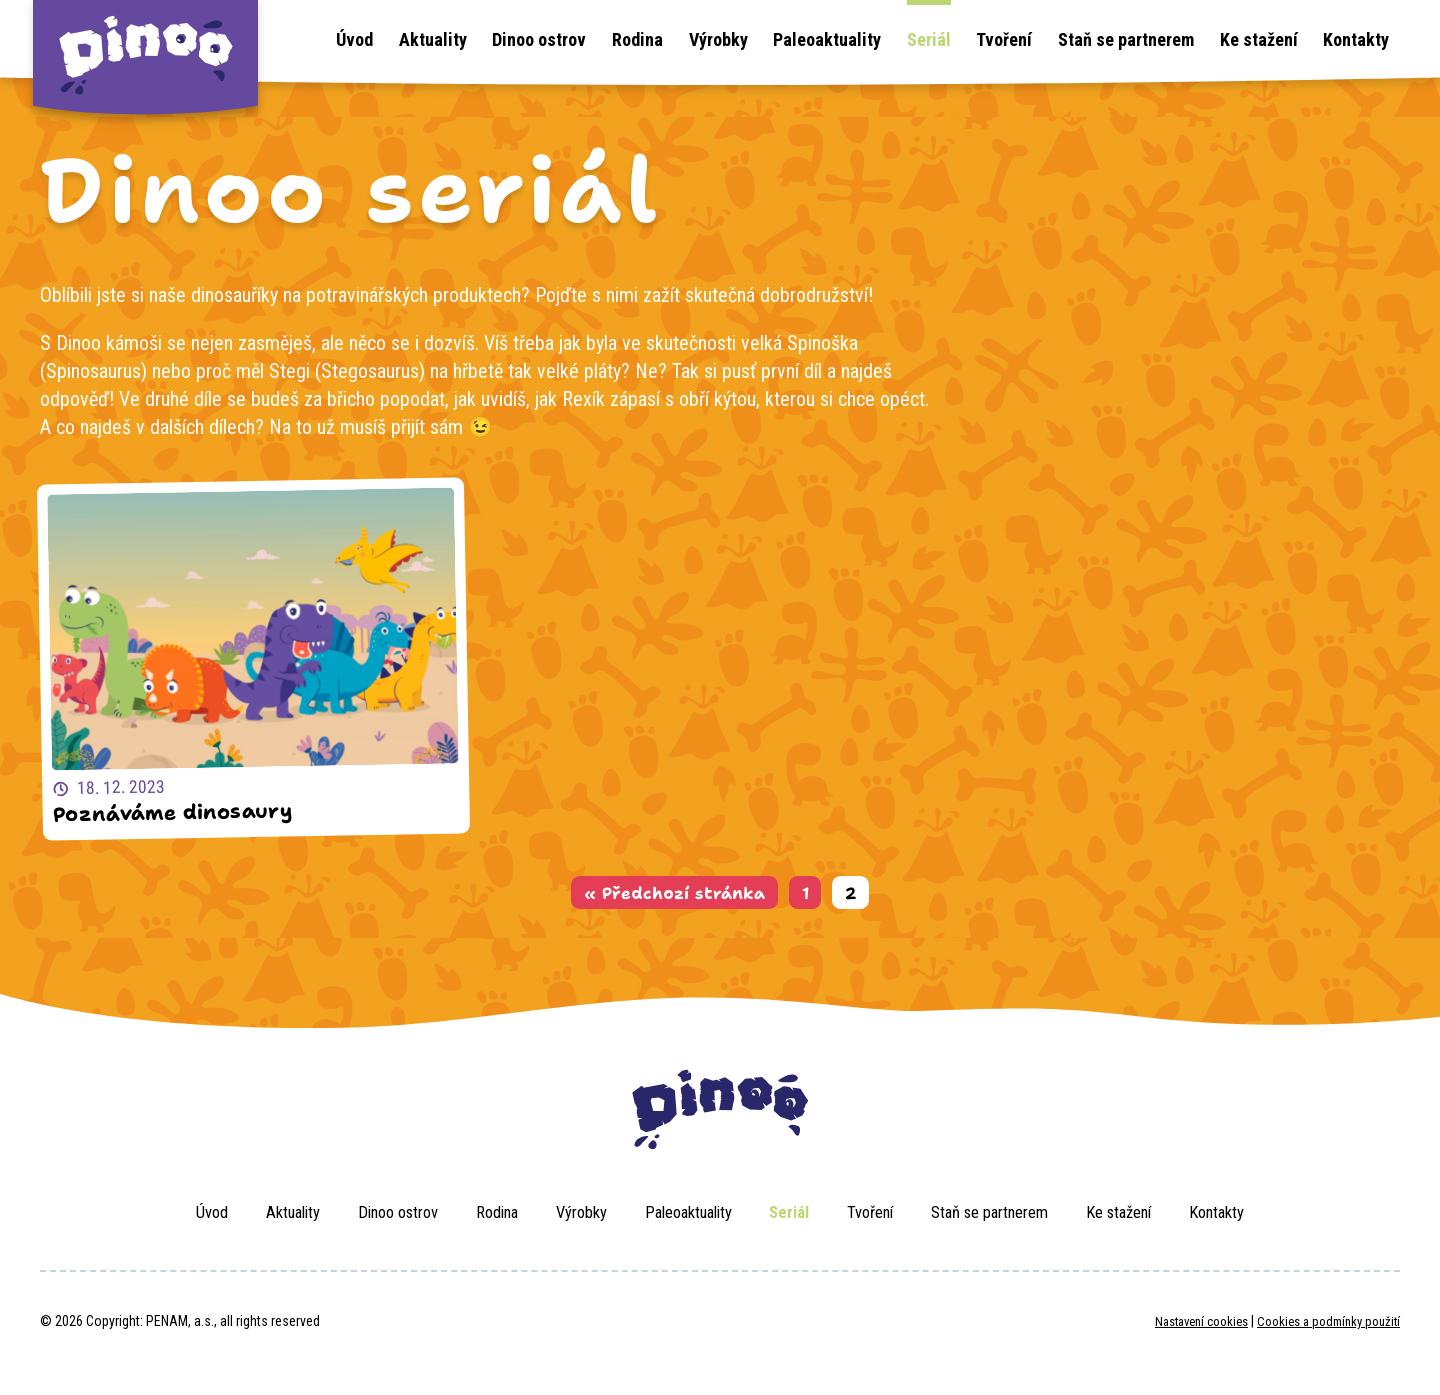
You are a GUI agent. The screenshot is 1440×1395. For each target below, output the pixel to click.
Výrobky (718, 39)
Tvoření (1004, 39)
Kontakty (1356, 39)
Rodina (637, 39)
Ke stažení (1259, 39)
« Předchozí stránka (670, 905)
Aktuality (433, 39)
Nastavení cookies (1182, 1344)
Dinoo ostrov (539, 39)
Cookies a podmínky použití (1322, 1344)
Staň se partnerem (1126, 39)
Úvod (354, 39)
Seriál (929, 39)
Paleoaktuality (827, 39)
